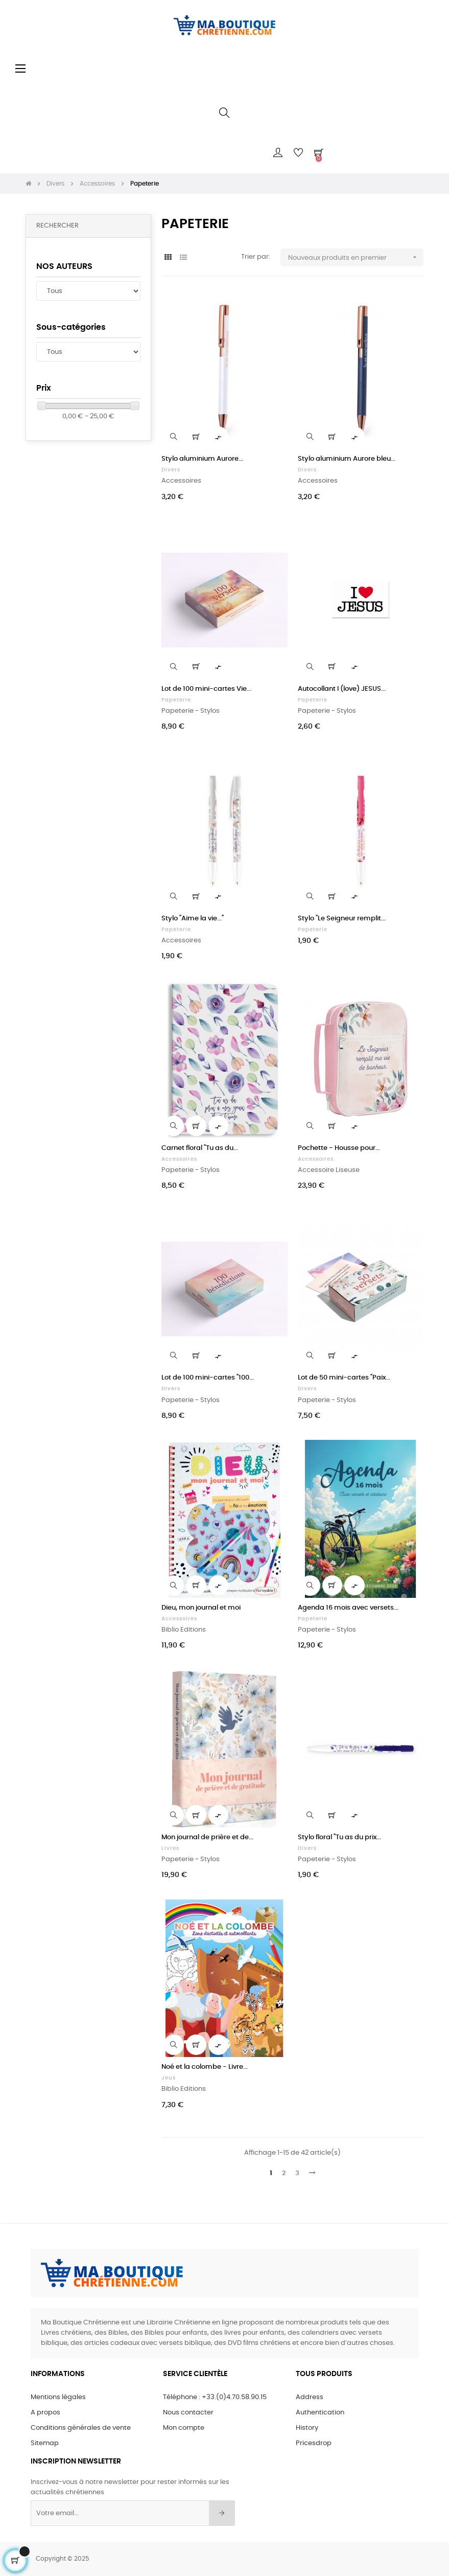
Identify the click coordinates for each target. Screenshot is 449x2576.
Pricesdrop (314, 2443)
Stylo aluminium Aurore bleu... (346, 459)
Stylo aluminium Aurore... (202, 459)
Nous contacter (188, 2412)
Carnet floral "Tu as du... (199, 1148)
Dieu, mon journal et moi (201, 1608)
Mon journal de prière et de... (207, 1837)
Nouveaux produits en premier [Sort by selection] (355, 257)
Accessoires (179, 1159)
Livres (170, 1848)
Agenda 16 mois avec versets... (348, 1608)
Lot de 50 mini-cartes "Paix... (344, 1377)
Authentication (320, 2412)
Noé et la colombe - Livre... (204, 2067)
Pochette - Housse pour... (339, 1148)
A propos (45, 2412)
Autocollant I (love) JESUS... (342, 689)
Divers (170, 469)
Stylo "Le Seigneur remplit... (342, 918)
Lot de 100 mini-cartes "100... (207, 1377)
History (307, 2428)
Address (309, 2397)
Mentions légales (58, 2397)
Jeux (168, 2078)
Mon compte (183, 2428)
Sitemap (45, 2443)
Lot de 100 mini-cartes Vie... (206, 689)
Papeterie (176, 700)
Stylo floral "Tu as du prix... (339, 1837)
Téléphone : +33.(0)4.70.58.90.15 (215, 2397)
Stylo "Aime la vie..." (192, 918)
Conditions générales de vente (81, 2428)
